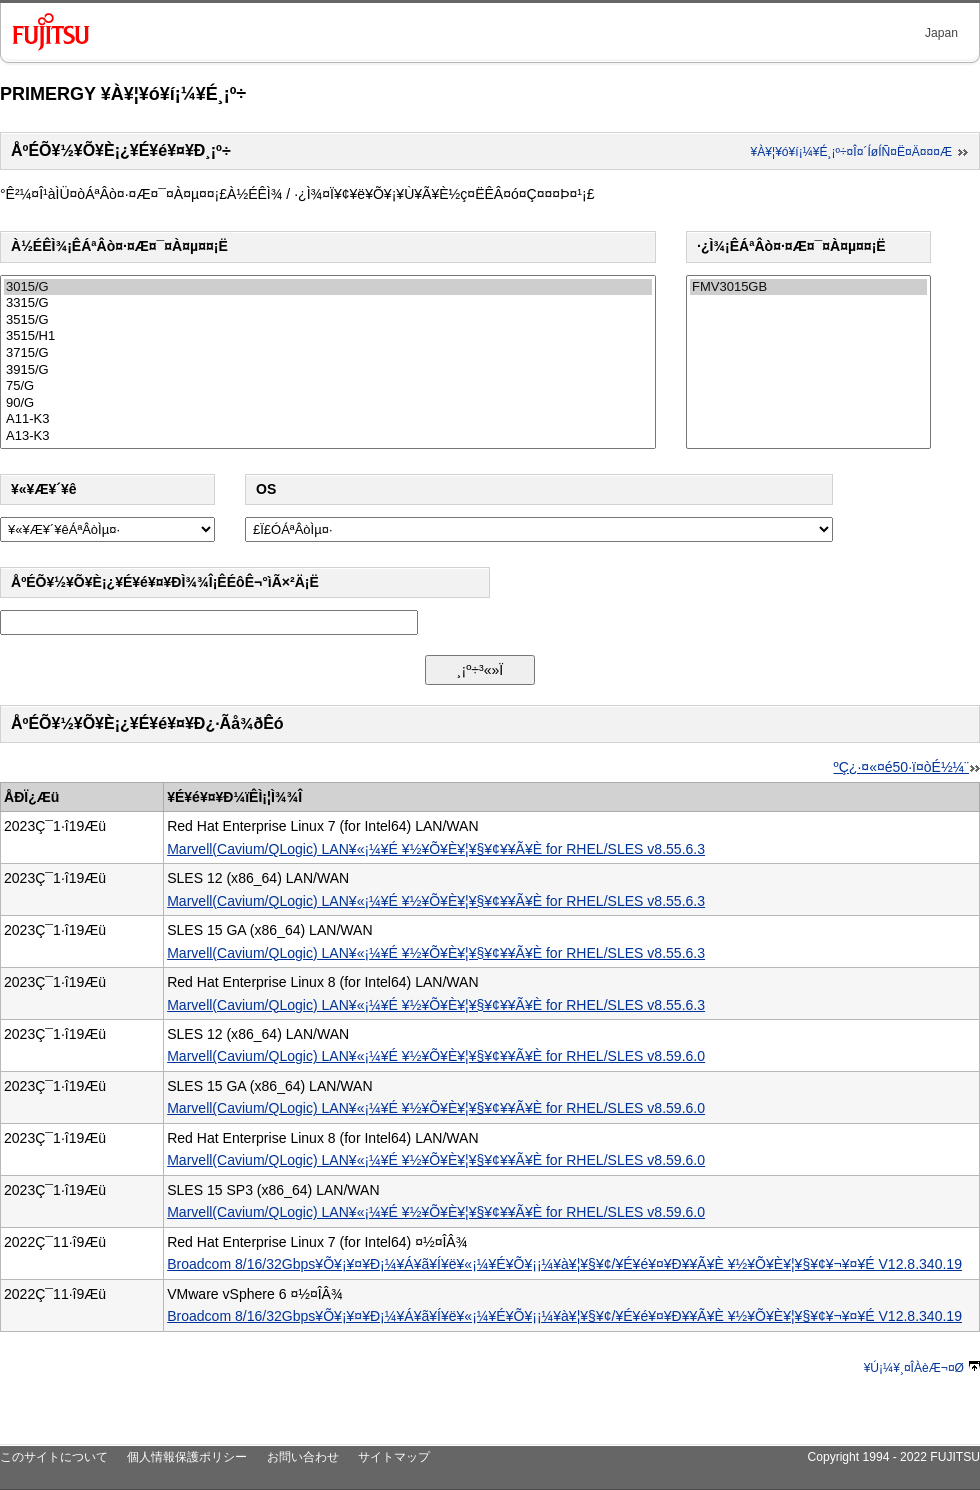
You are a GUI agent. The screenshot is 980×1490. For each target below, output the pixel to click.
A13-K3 (328, 436)
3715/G (328, 353)
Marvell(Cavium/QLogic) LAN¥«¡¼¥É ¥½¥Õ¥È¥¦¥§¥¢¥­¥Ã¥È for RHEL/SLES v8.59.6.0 (436, 1056)
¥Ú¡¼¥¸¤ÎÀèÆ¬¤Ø (922, 1368)
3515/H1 (328, 336)
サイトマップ (394, 1457)
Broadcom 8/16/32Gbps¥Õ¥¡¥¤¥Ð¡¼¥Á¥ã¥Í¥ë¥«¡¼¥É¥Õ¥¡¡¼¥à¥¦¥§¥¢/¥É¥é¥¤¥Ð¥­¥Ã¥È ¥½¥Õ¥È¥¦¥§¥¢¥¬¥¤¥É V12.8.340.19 (564, 1264)
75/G (328, 386)
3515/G (328, 320)
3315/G (328, 303)
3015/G (328, 287)
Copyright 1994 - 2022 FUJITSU (893, 1457)
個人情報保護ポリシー (187, 1457)
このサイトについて (54, 1457)
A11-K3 (328, 419)
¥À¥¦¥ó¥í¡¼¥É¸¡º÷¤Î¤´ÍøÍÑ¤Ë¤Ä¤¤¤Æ (860, 152)
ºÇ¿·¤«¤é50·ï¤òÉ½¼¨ (907, 767)
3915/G (328, 370)
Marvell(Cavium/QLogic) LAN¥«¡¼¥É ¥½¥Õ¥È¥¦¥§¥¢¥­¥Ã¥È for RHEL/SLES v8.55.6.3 (436, 849)
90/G (328, 403)
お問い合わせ (303, 1457)
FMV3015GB (808, 287)
